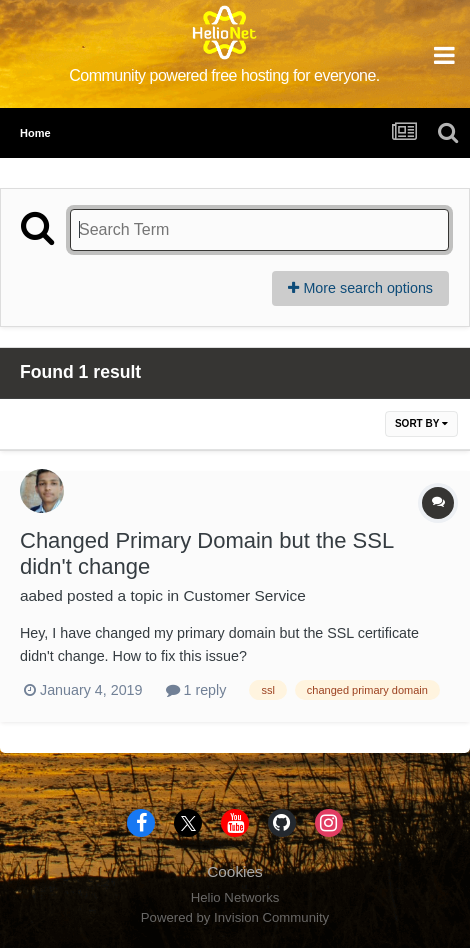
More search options (360, 288)
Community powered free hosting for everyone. (224, 75)
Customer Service (244, 595)
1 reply (196, 690)
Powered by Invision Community (235, 917)
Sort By (421, 423)
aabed (41, 595)
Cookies (235, 871)
